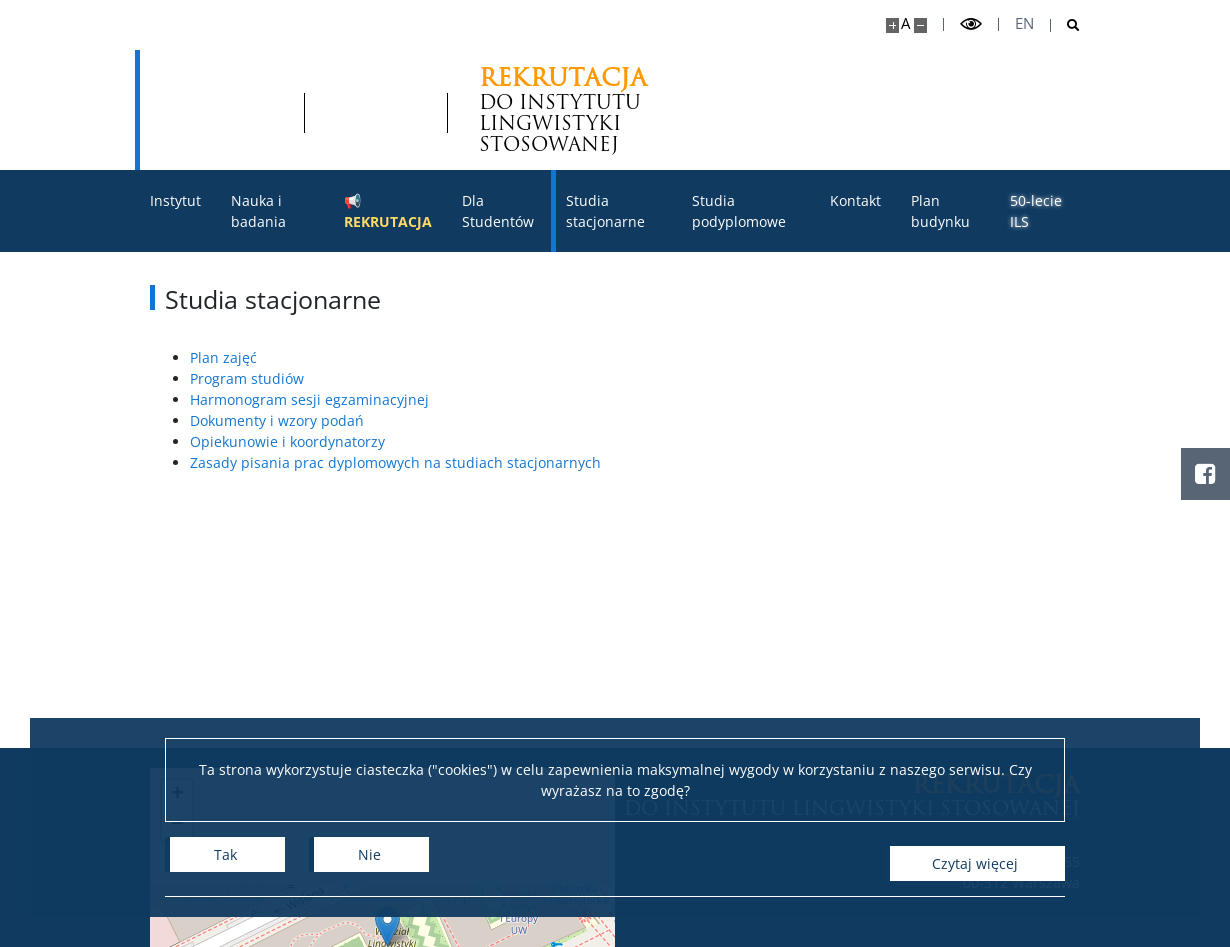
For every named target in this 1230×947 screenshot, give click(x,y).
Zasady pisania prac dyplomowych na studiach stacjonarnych (395, 462)
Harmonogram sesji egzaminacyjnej (309, 399)
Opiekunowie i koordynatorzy (287, 441)
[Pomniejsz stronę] (920, 25)
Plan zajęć (223, 357)
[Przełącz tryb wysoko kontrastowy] (971, 24)
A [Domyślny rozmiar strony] (905, 23)
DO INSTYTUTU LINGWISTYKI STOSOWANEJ (421, 109)
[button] (387, 926)
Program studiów (247, 378)
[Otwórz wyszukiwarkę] (1065, 25)
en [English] (1024, 23)
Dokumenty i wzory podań (277, 420)
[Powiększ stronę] (892, 25)
